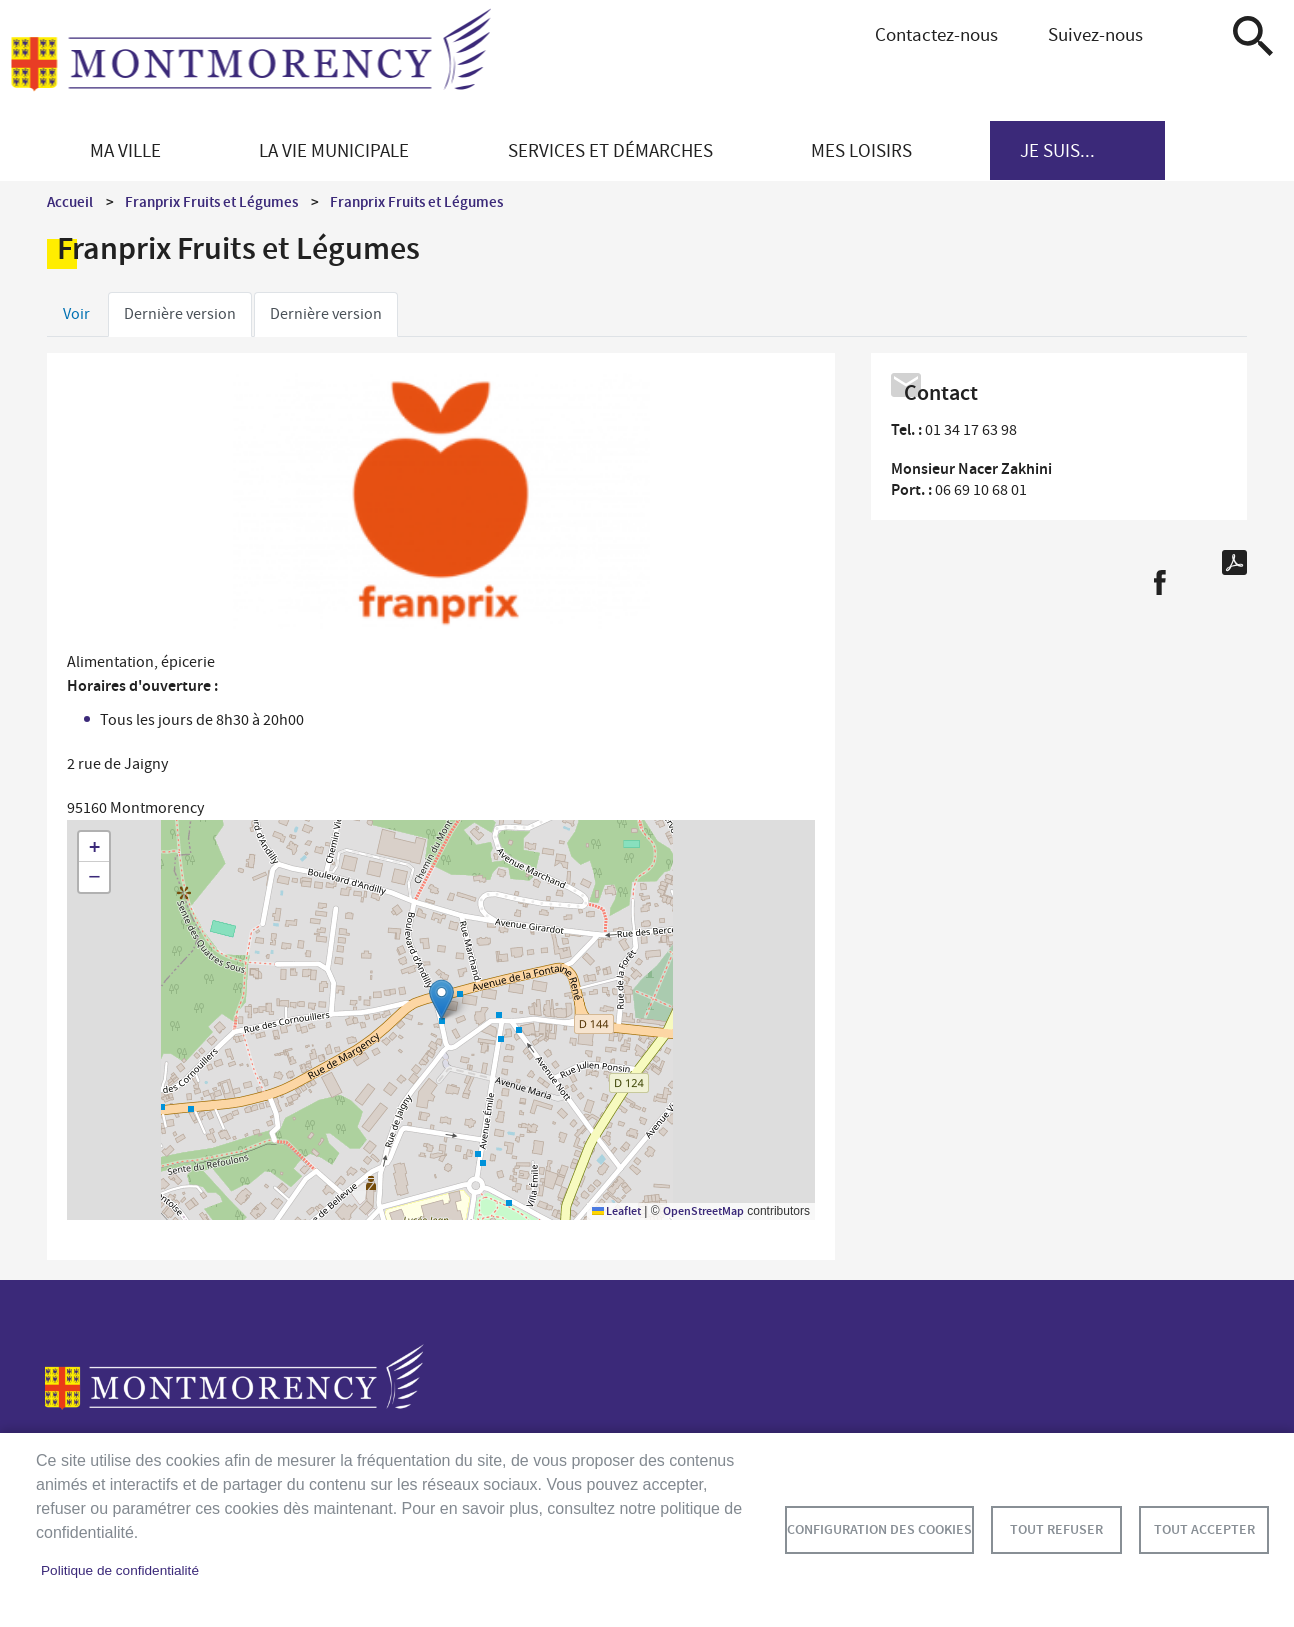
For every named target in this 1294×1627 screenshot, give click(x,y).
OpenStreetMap (703, 1211)
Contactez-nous (936, 34)
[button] (441, 999)
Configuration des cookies (879, 1529)
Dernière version (180, 314)
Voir (76, 314)
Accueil (70, 202)
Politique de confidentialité (120, 1570)
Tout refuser (1056, 1529)
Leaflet (616, 1211)
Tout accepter (1204, 1529)
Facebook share (1159, 582)
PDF (1234, 562)
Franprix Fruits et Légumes (211, 202)
